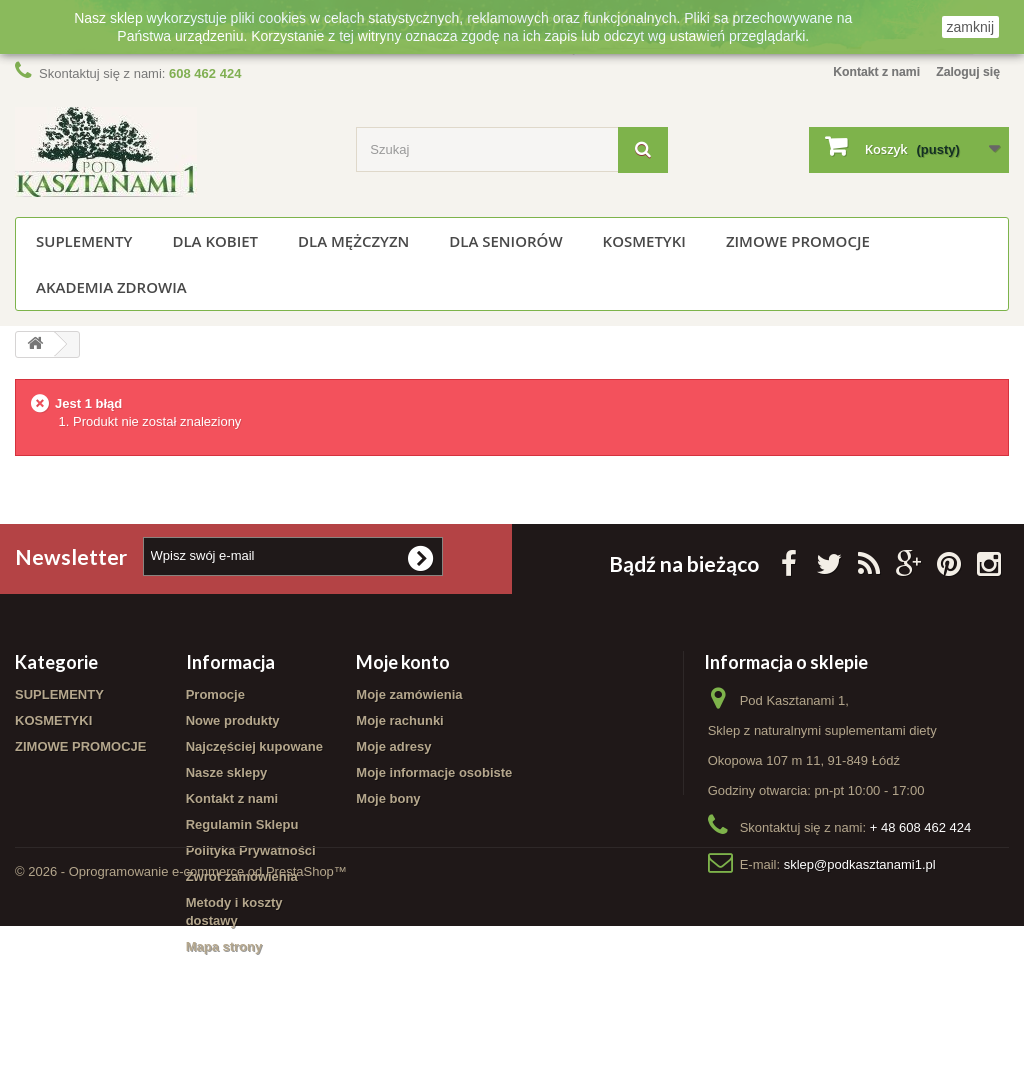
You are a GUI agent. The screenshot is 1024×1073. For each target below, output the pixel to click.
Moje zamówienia (409, 694)
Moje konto (403, 662)
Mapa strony (224, 946)
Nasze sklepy (227, 772)
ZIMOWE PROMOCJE (798, 241)
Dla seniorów (505, 241)
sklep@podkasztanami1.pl (860, 864)
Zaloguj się (966, 71)
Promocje (215, 694)
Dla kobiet (215, 241)
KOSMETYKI (644, 241)
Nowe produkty (233, 720)
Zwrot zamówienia (242, 876)
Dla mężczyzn (353, 241)
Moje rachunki (399, 720)
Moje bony (388, 798)
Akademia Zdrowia (111, 287)
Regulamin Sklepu (242, 824)
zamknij (970, 27)
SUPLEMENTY (84, 241)
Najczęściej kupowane (254, 746)
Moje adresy (393, 746)
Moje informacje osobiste (434, 772)
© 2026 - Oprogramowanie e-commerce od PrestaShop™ (181, 1018)
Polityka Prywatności (251, 850)
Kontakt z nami (868, 71)
